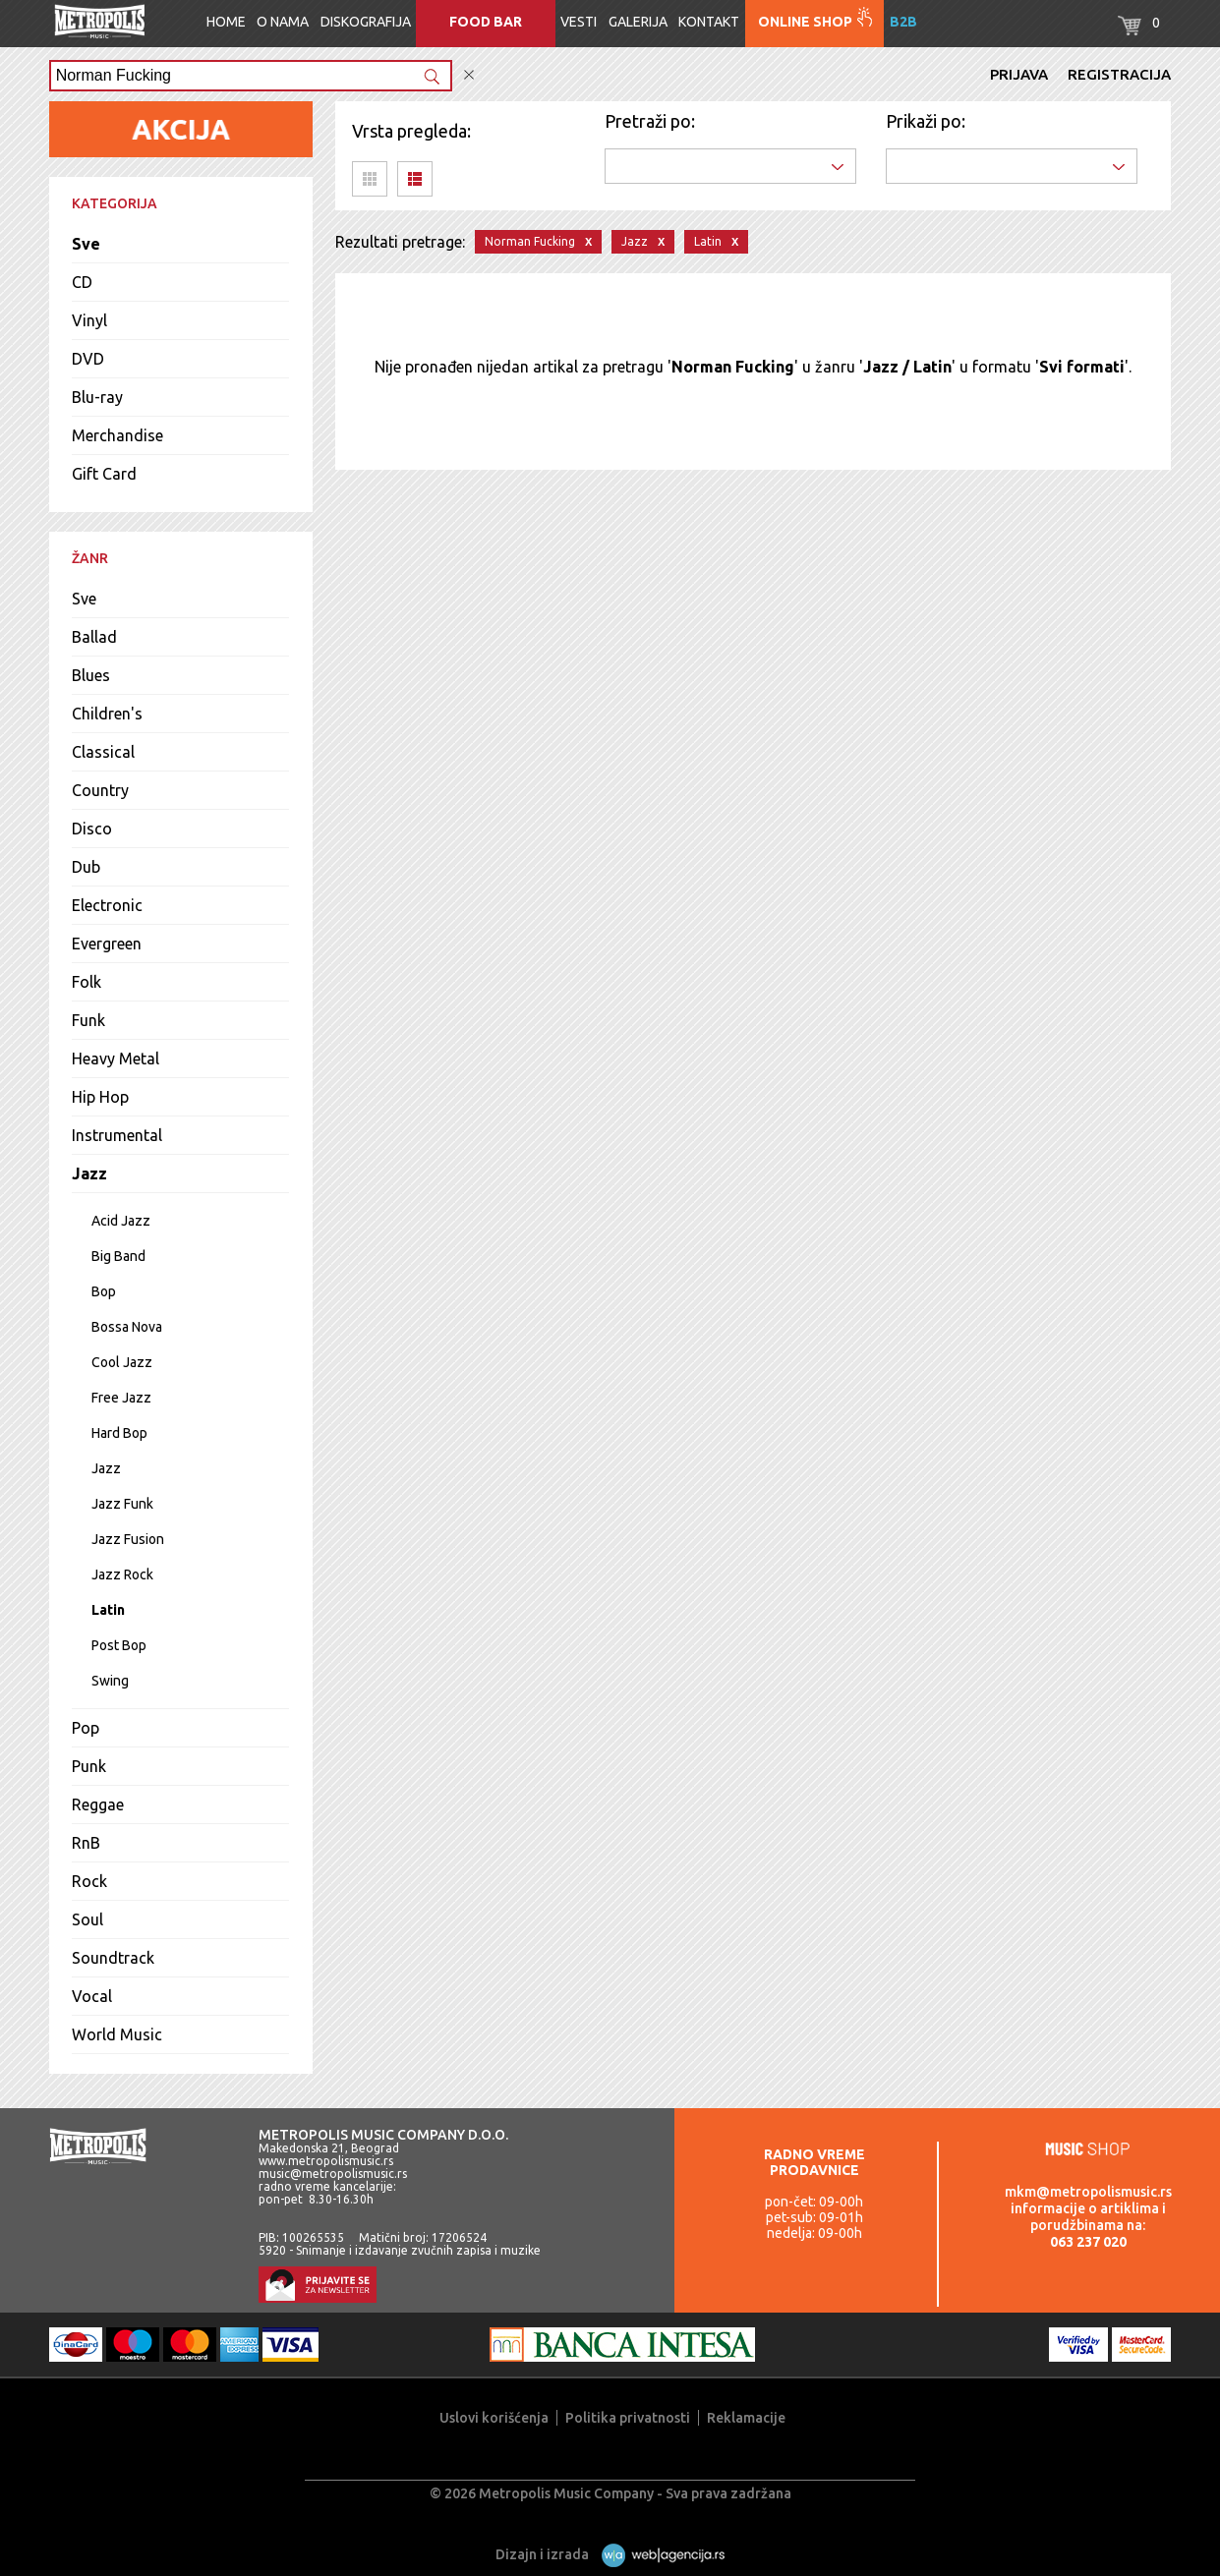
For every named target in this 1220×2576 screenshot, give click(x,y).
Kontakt (708, 21)
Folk (86, 982)
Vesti (578, 21)
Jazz (89, 1173)
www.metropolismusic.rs (326, 2160)
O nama (283, 21)
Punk (89, 1766)
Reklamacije (746, 2418)
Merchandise (117, 435)
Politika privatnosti (627, 2418)
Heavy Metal (115, 1058)
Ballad (94, 637)
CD (82, 282)
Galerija (638, 21)
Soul (87, 1919)
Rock (89, 1881)
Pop (85, 1728)
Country (100, 790)
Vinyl (89, 320)
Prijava (1019, 74)
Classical (103, 752)
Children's (107, 713)
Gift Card (104, 474)
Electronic (107, 905)
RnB (86, 1843)
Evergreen (107, 943)
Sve (86, 244)
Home (226, 21)
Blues (91, 675)
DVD (88, 359)
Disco (92, 828)
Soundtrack (113, 1958)
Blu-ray (97, 397)
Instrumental (117, 1135)
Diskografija (365, 21)
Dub (86, 867)
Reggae (98, 1804)
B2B (903, 21)
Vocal (92, 1996)
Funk (88, 1020)
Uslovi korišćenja (494, 2418)
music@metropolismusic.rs (333, 2173)
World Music (117, 2034)
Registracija (1119, 74)
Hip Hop (100, 1097)
